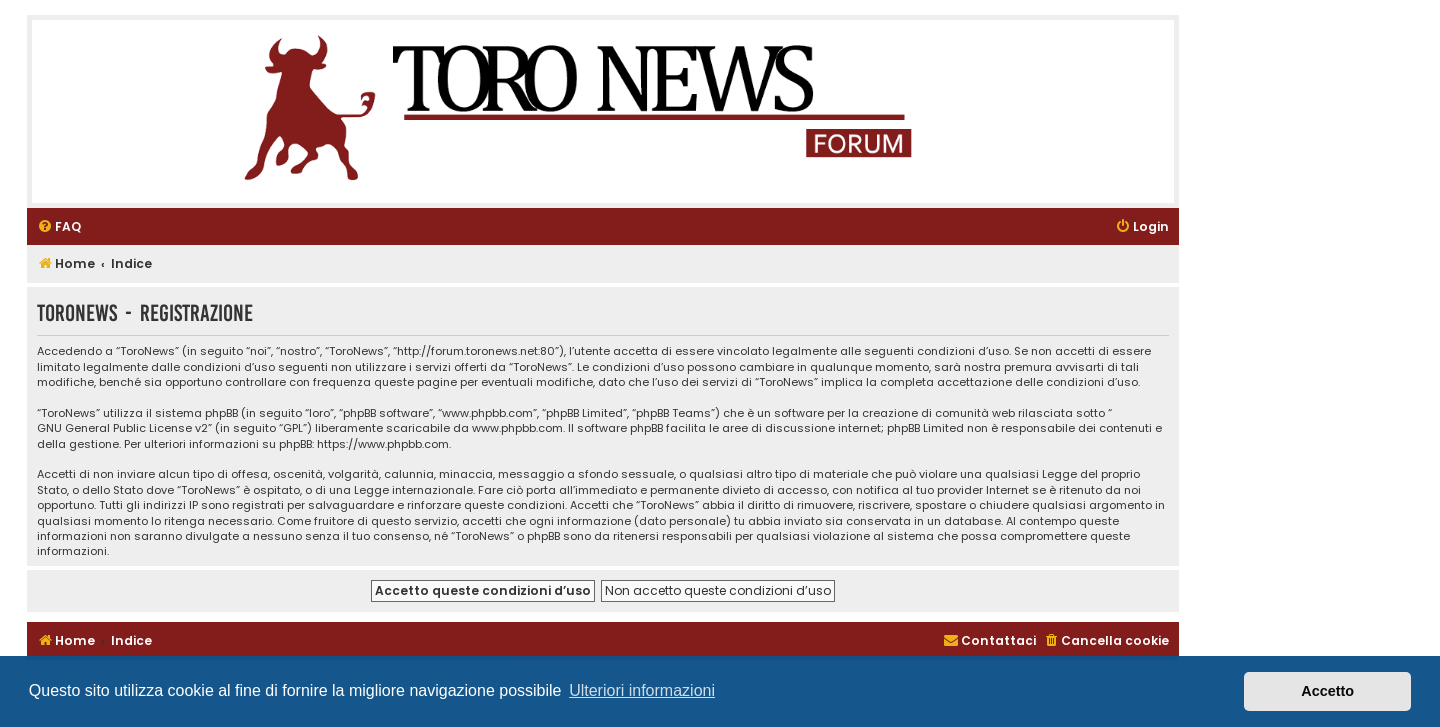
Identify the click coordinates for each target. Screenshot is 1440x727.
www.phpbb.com (517, 428)
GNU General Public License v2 (122, 428)
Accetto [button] (1327, 691)
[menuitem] (59, 227)
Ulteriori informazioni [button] (642, 690)
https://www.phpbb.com (383, 444)
